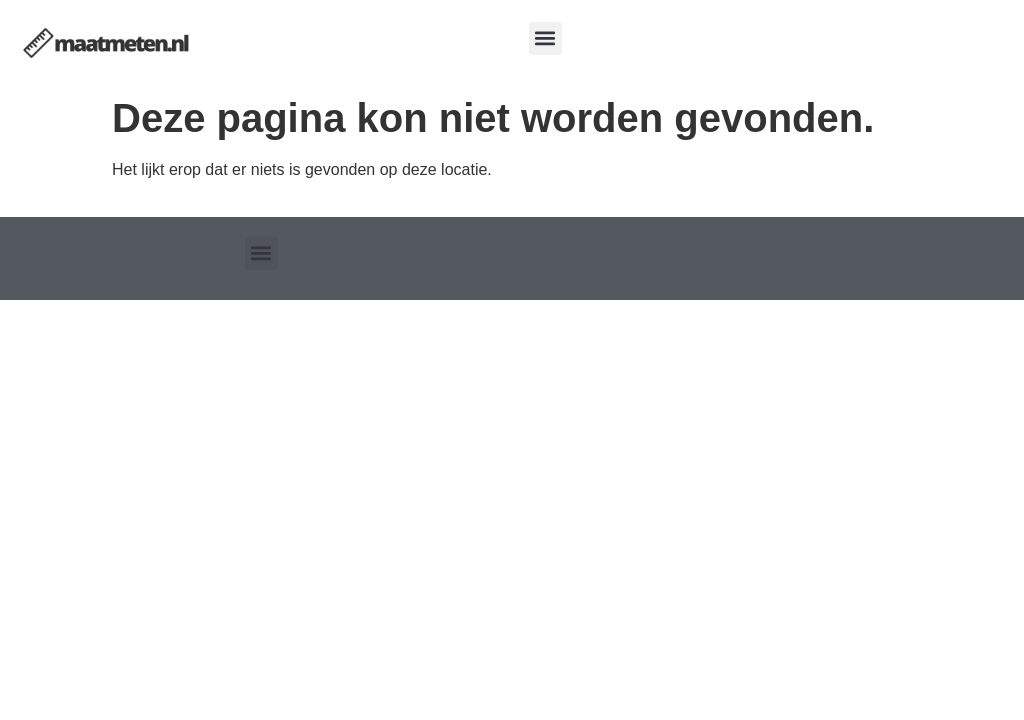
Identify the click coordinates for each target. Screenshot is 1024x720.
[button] (545, 38)
